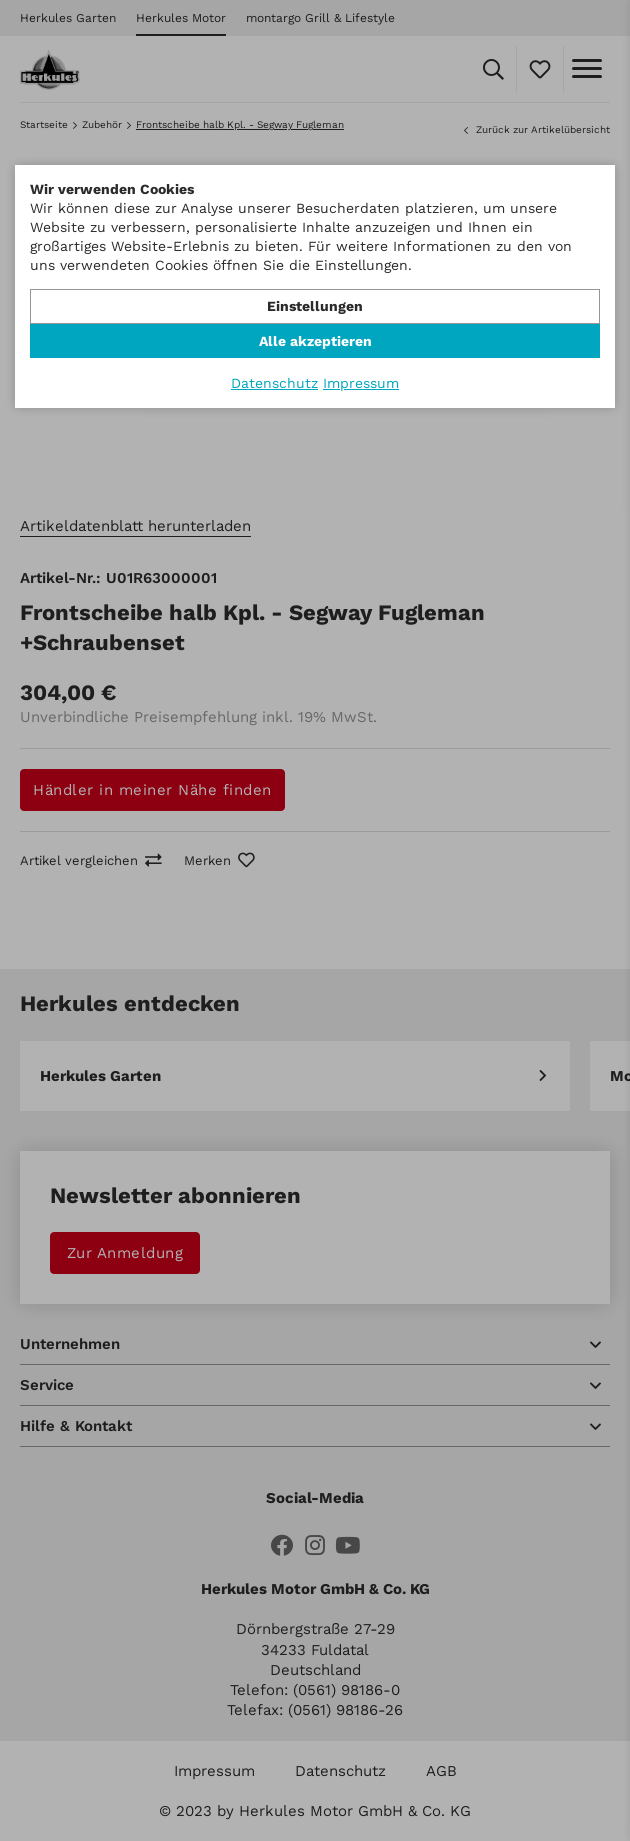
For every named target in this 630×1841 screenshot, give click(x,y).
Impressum (361, 383)
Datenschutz (274, 383)
